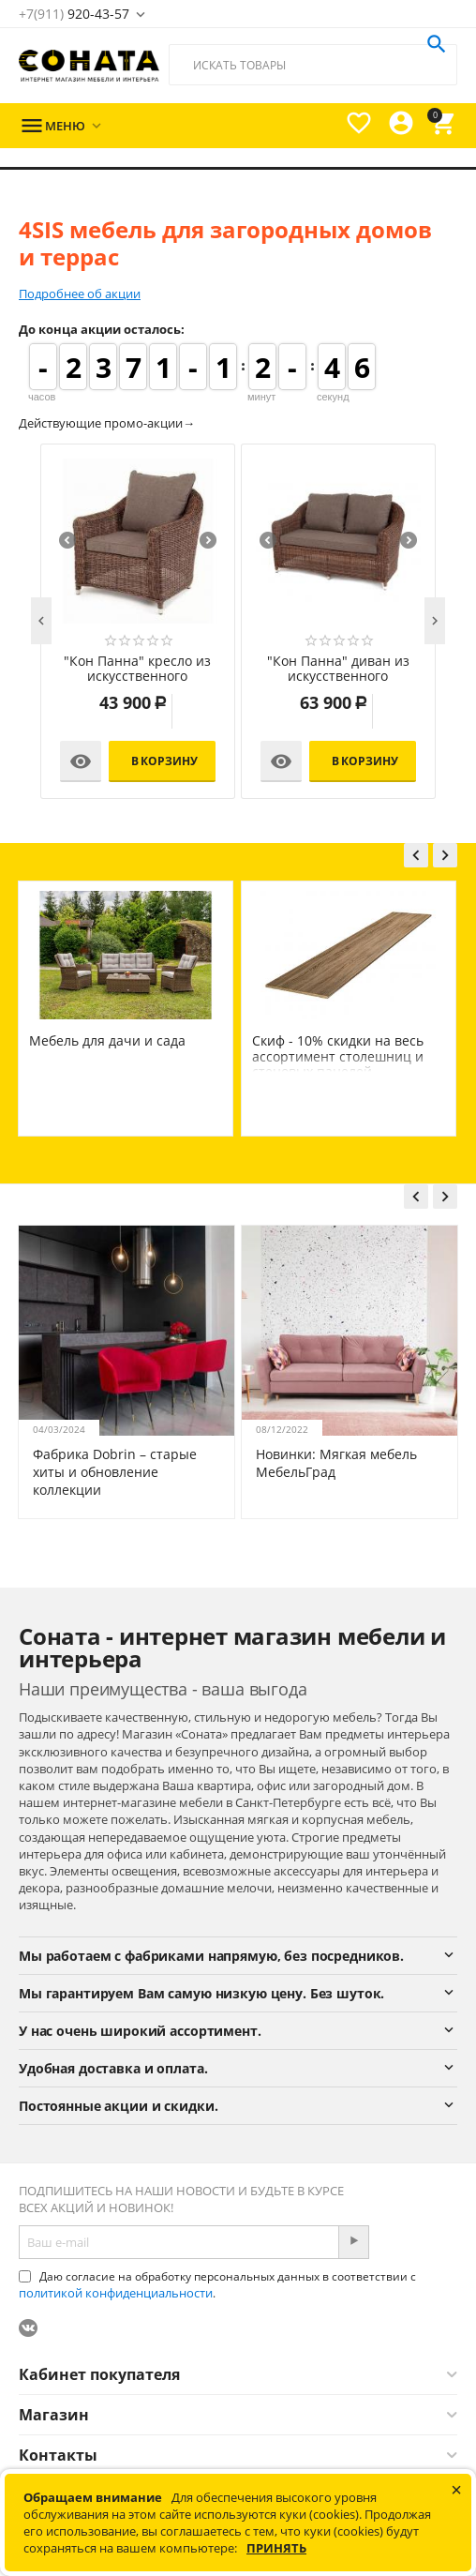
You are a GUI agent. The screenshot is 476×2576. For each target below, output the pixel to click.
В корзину (164, 761)
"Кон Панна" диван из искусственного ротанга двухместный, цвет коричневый (337, 669)
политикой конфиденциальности (116, 2292)
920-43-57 (74, 14)
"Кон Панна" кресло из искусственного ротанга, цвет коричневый (137, 669)
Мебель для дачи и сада (324, 1040)
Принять (276, 2547)
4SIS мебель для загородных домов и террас (114, 1048)
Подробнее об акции (80, 293)
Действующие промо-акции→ (107, 422)
